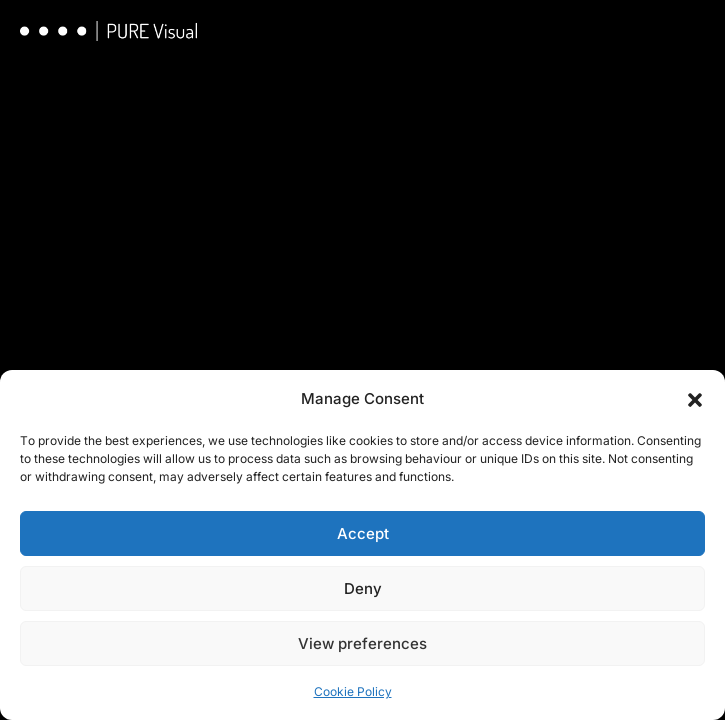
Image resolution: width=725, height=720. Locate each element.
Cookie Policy (353, 691)
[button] (695, 399)
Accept (363, 533)
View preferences (362, 643)
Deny (363, 588)
